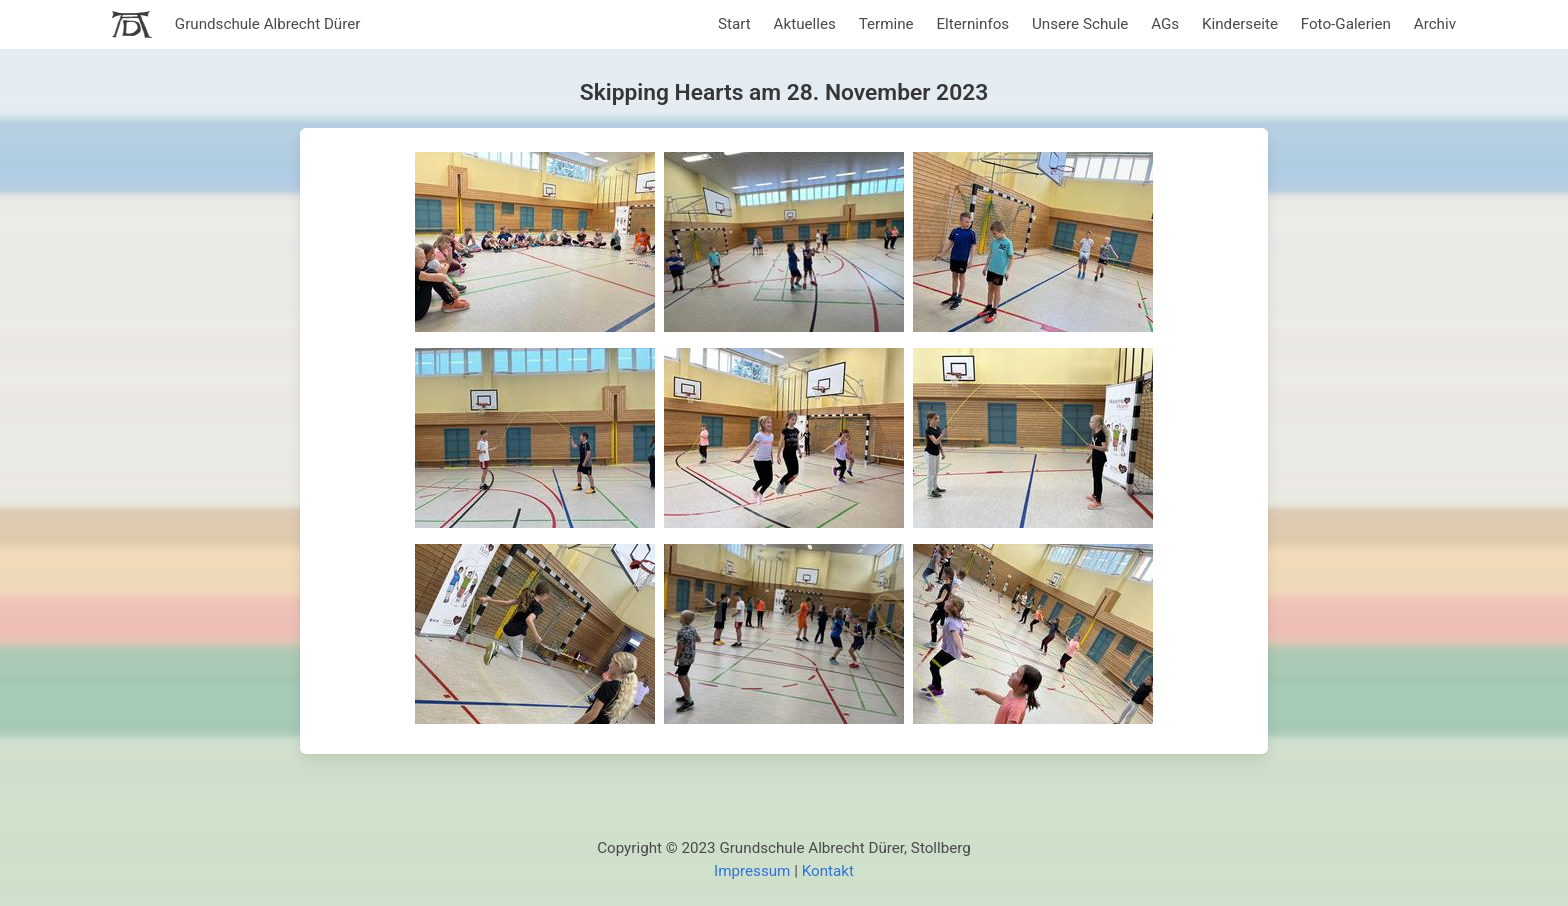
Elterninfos (972, 24)
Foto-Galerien (1346, 24)
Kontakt (828, 871)
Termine (886, 24)
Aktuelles (805, 24)
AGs (1165, 24)
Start (734, 24)
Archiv (1435, 24)
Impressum (752, 871)
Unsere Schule (1080, 24)
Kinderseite (1240, 24)
